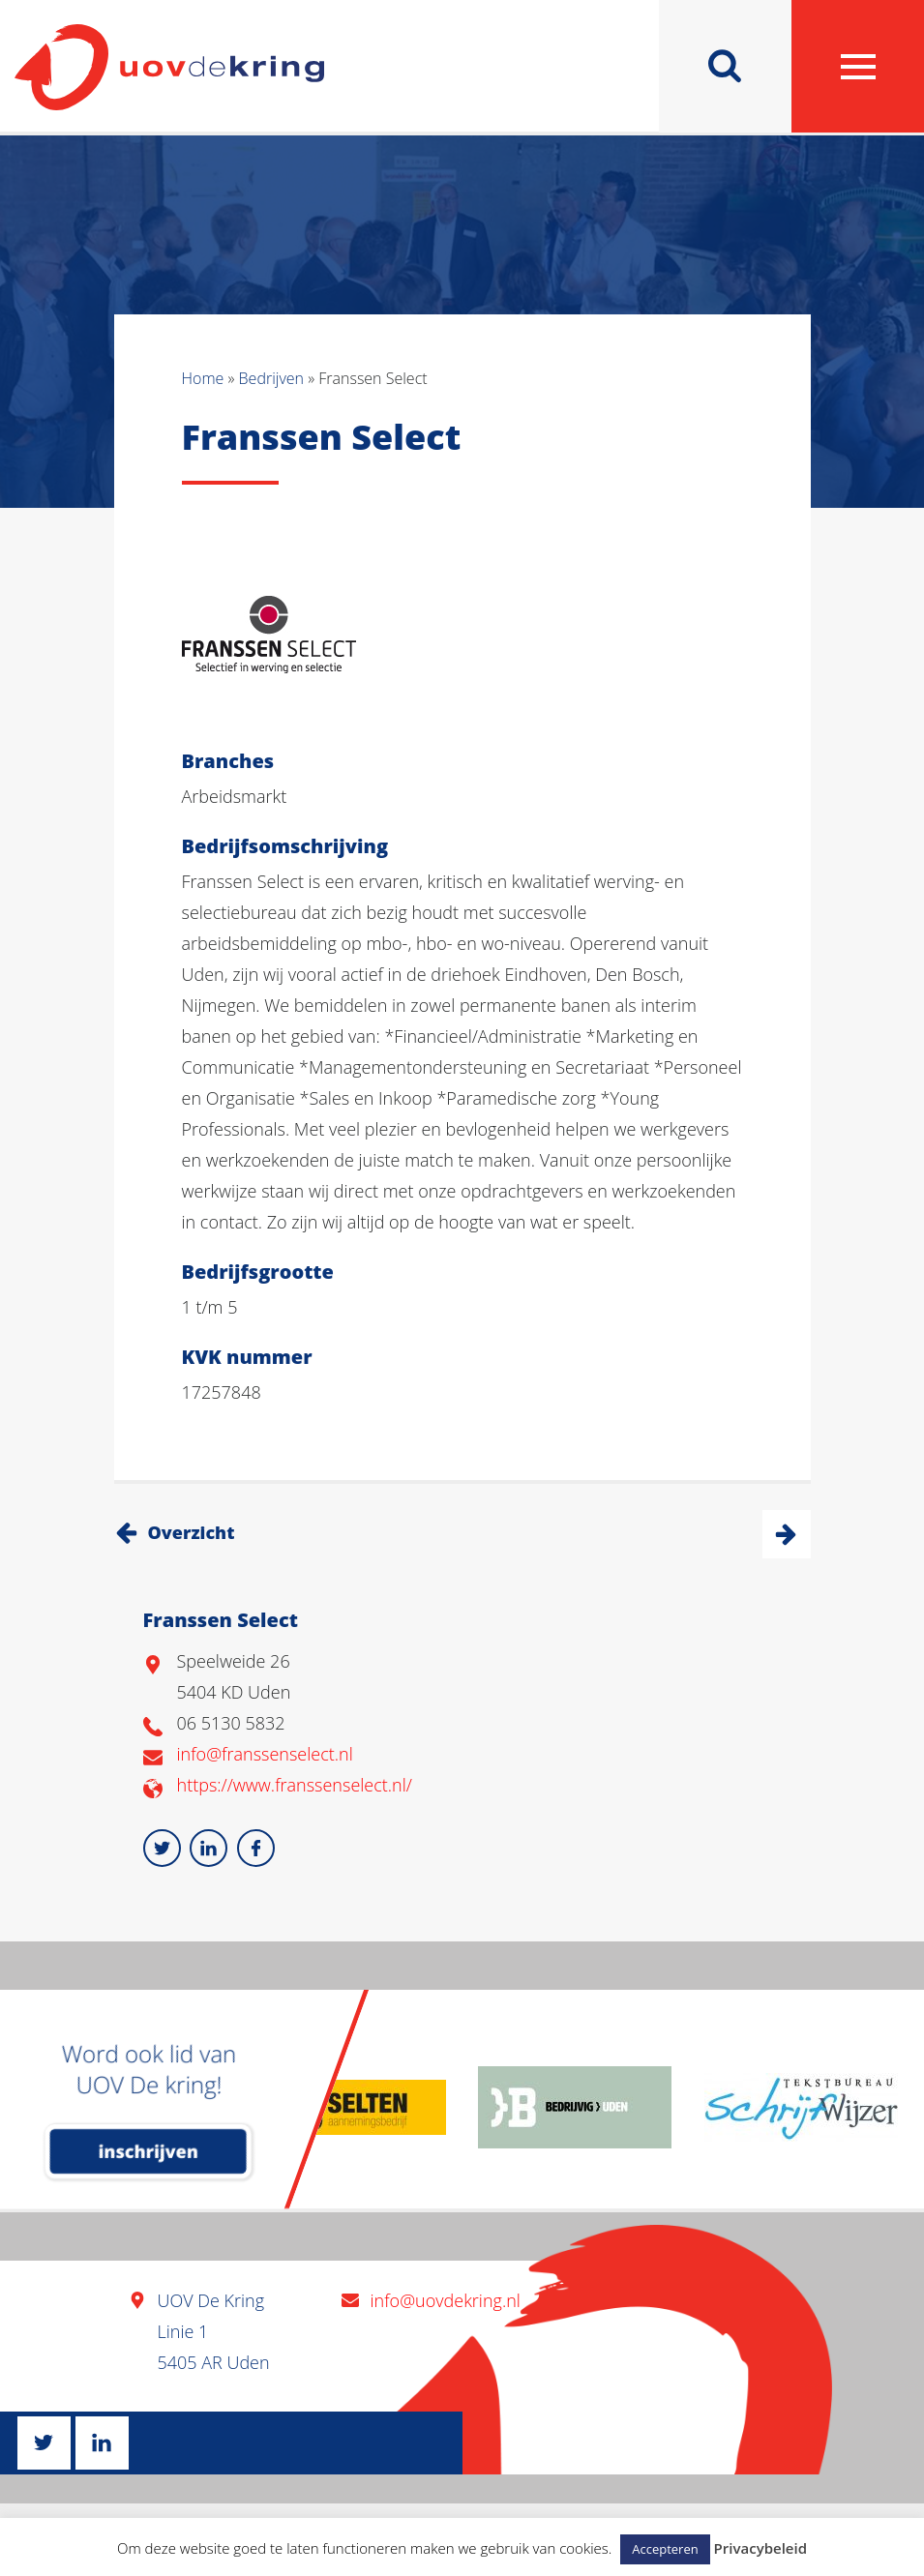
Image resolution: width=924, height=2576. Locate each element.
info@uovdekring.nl (446, 2300)
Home (203, 378)
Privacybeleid (760, 2548)
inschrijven (148, 2151)
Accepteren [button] (665, 2549)
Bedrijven (271, 378)
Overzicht (191, 1532)
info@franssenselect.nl (265, 1753)
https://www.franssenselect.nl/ (294, 1784)
